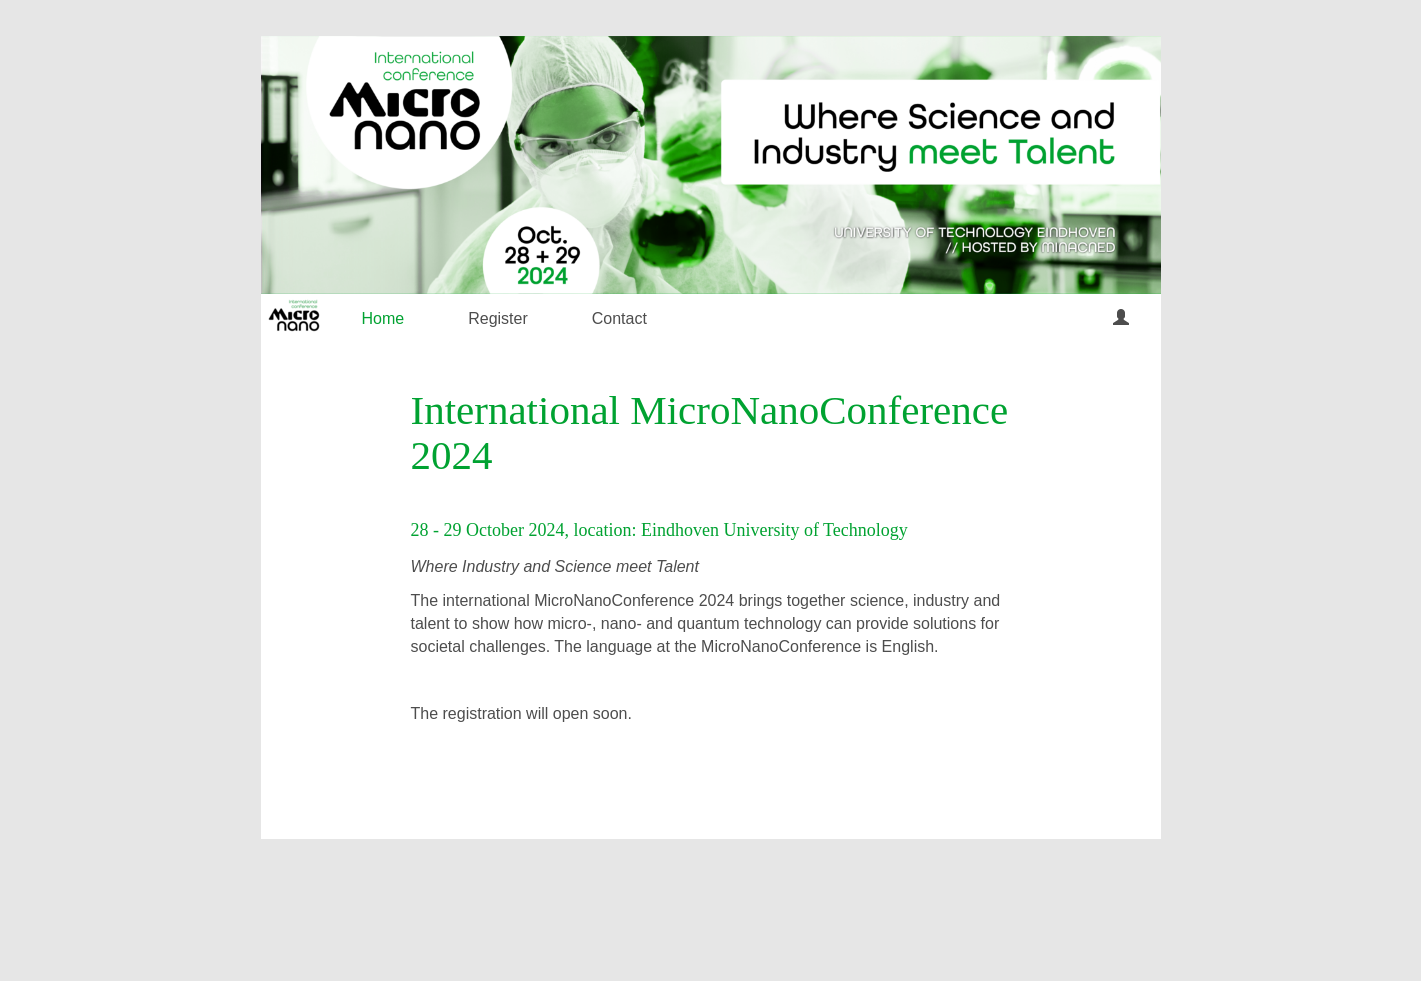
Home (383, 318)
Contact (619, 318)
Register (498, 318)
